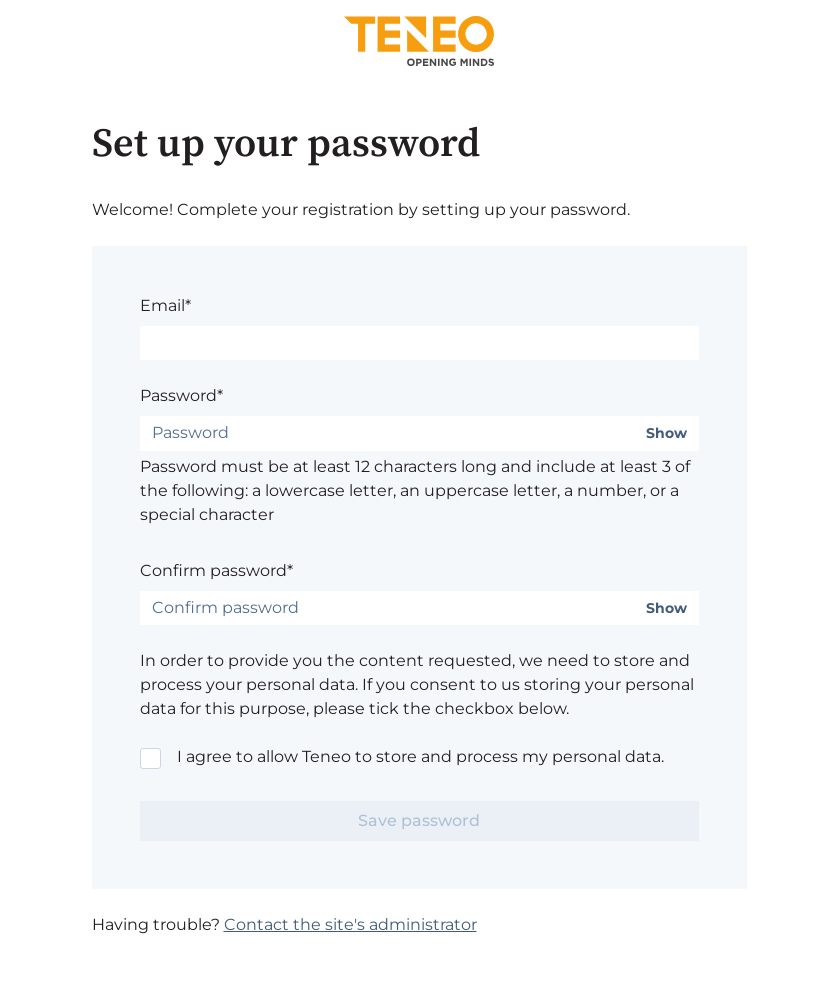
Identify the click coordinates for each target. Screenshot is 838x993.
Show (666, 433)
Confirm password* (216, 570)
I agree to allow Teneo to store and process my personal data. (420, 756)
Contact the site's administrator (350, 924)
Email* (165, 305)
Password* (181, 395)
